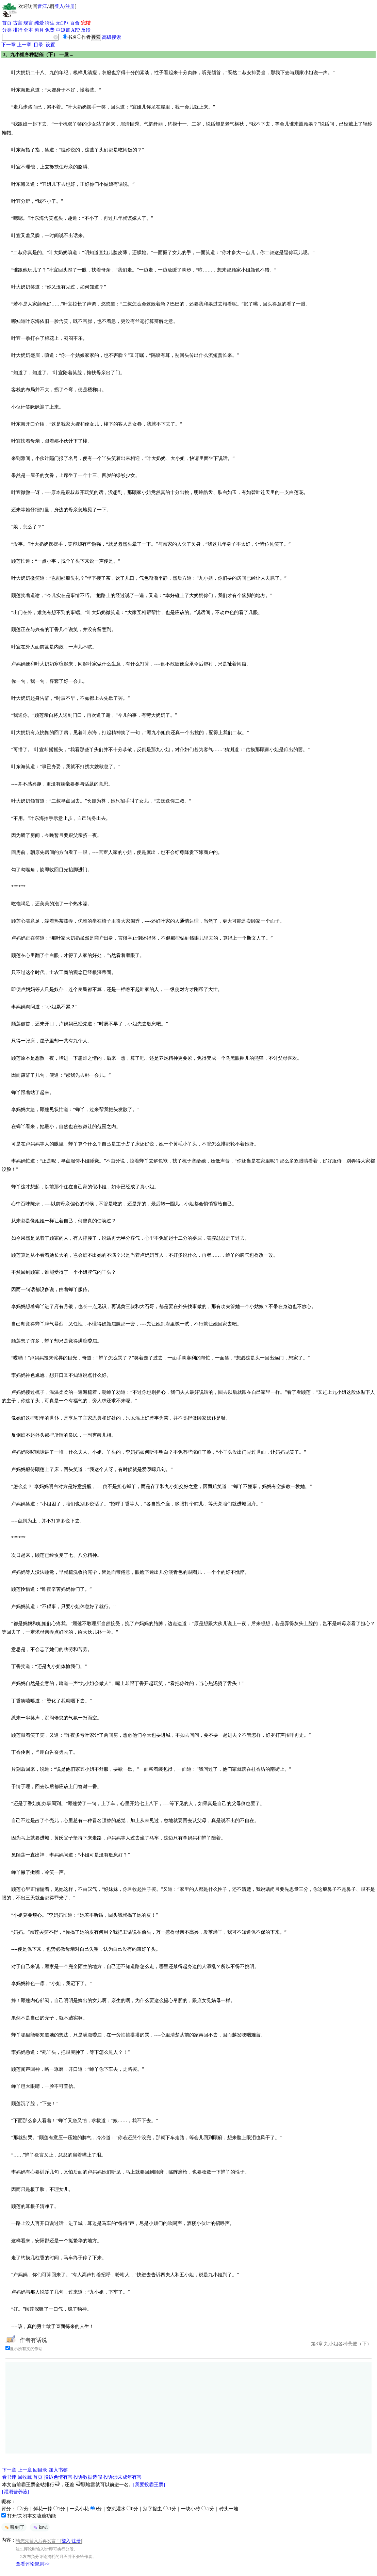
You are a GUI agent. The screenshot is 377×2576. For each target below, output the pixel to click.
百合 (75, 23)
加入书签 (58, 2470)
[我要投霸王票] (149, 2484)
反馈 (86, 30)
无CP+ (62, 23)
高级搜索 (111, 37)
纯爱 (39, 23)
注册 (70, 6)
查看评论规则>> (33, 2563)
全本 (28, 30)
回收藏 (25, 2477)
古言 (17, 23)
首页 (7, 23)
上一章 (24, 44)
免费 (49, 30)
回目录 (40, 2470)
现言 (28, 23)
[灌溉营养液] (15, 2491)
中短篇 (63, 30)
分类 (7, 30)
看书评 (9, 2477)
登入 (59, 6)
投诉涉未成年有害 (122, 2477)
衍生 (49, 23)
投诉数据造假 (87, 2477)
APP (75, 30)
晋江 (42, 6)
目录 (38, 44)
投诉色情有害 (58, 2477)
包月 (39, 30)
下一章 (8, 44)
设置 (50, 44)
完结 (86, 23)
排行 (17, 30)
